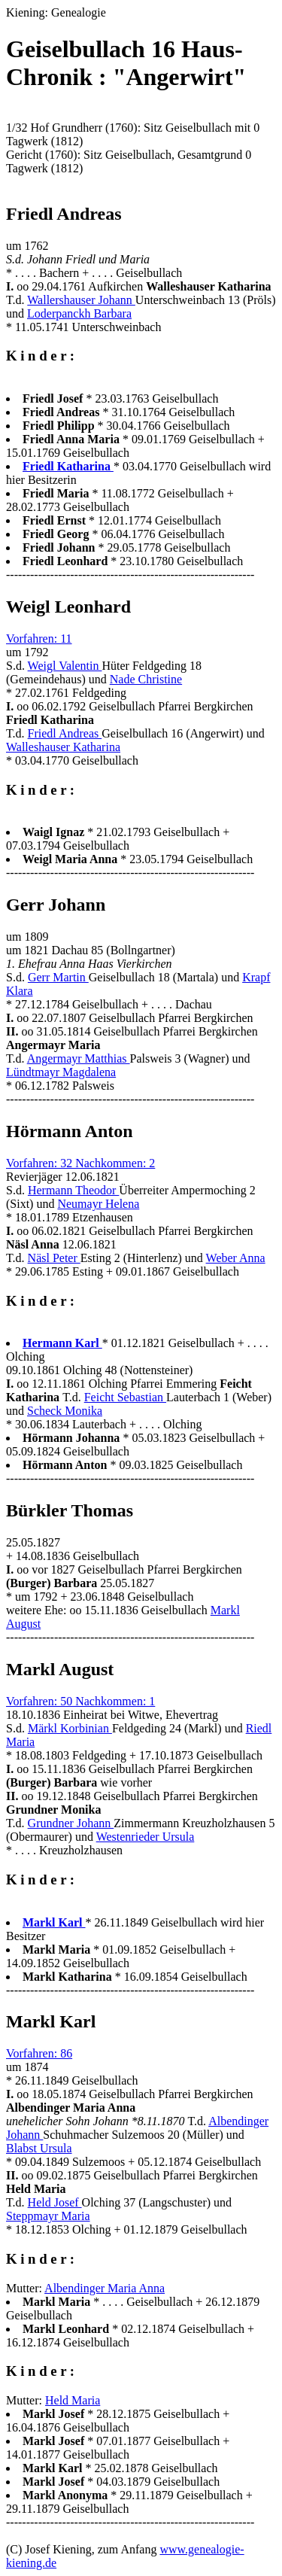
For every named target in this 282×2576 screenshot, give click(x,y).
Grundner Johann (71, 1823)
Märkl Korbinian (70, 1728)
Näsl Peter (54, 1258)
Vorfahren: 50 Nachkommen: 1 (80, 1701)
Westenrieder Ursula (145, 1836)
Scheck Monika (64, 1410)
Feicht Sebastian (125, 1397)
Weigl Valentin (65, 665)
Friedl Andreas (65, 733)
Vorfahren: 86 (39, 2053)
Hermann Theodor (73, 1190)
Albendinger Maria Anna (104, 2288)
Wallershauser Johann (81, 299)
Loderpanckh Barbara (79, 313)
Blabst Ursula (39, 2148)
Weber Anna (235, 1258)
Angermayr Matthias (78, 1058)
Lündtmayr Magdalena (61, 1072)
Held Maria (72, 2400)
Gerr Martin (58, 977)
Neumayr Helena (98, 1203)
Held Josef (55, 2202)
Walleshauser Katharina (63, 747)
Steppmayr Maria (48, 2216)
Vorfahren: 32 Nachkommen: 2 (80, 1163)
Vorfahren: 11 (39, 638)
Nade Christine (146, 679)
